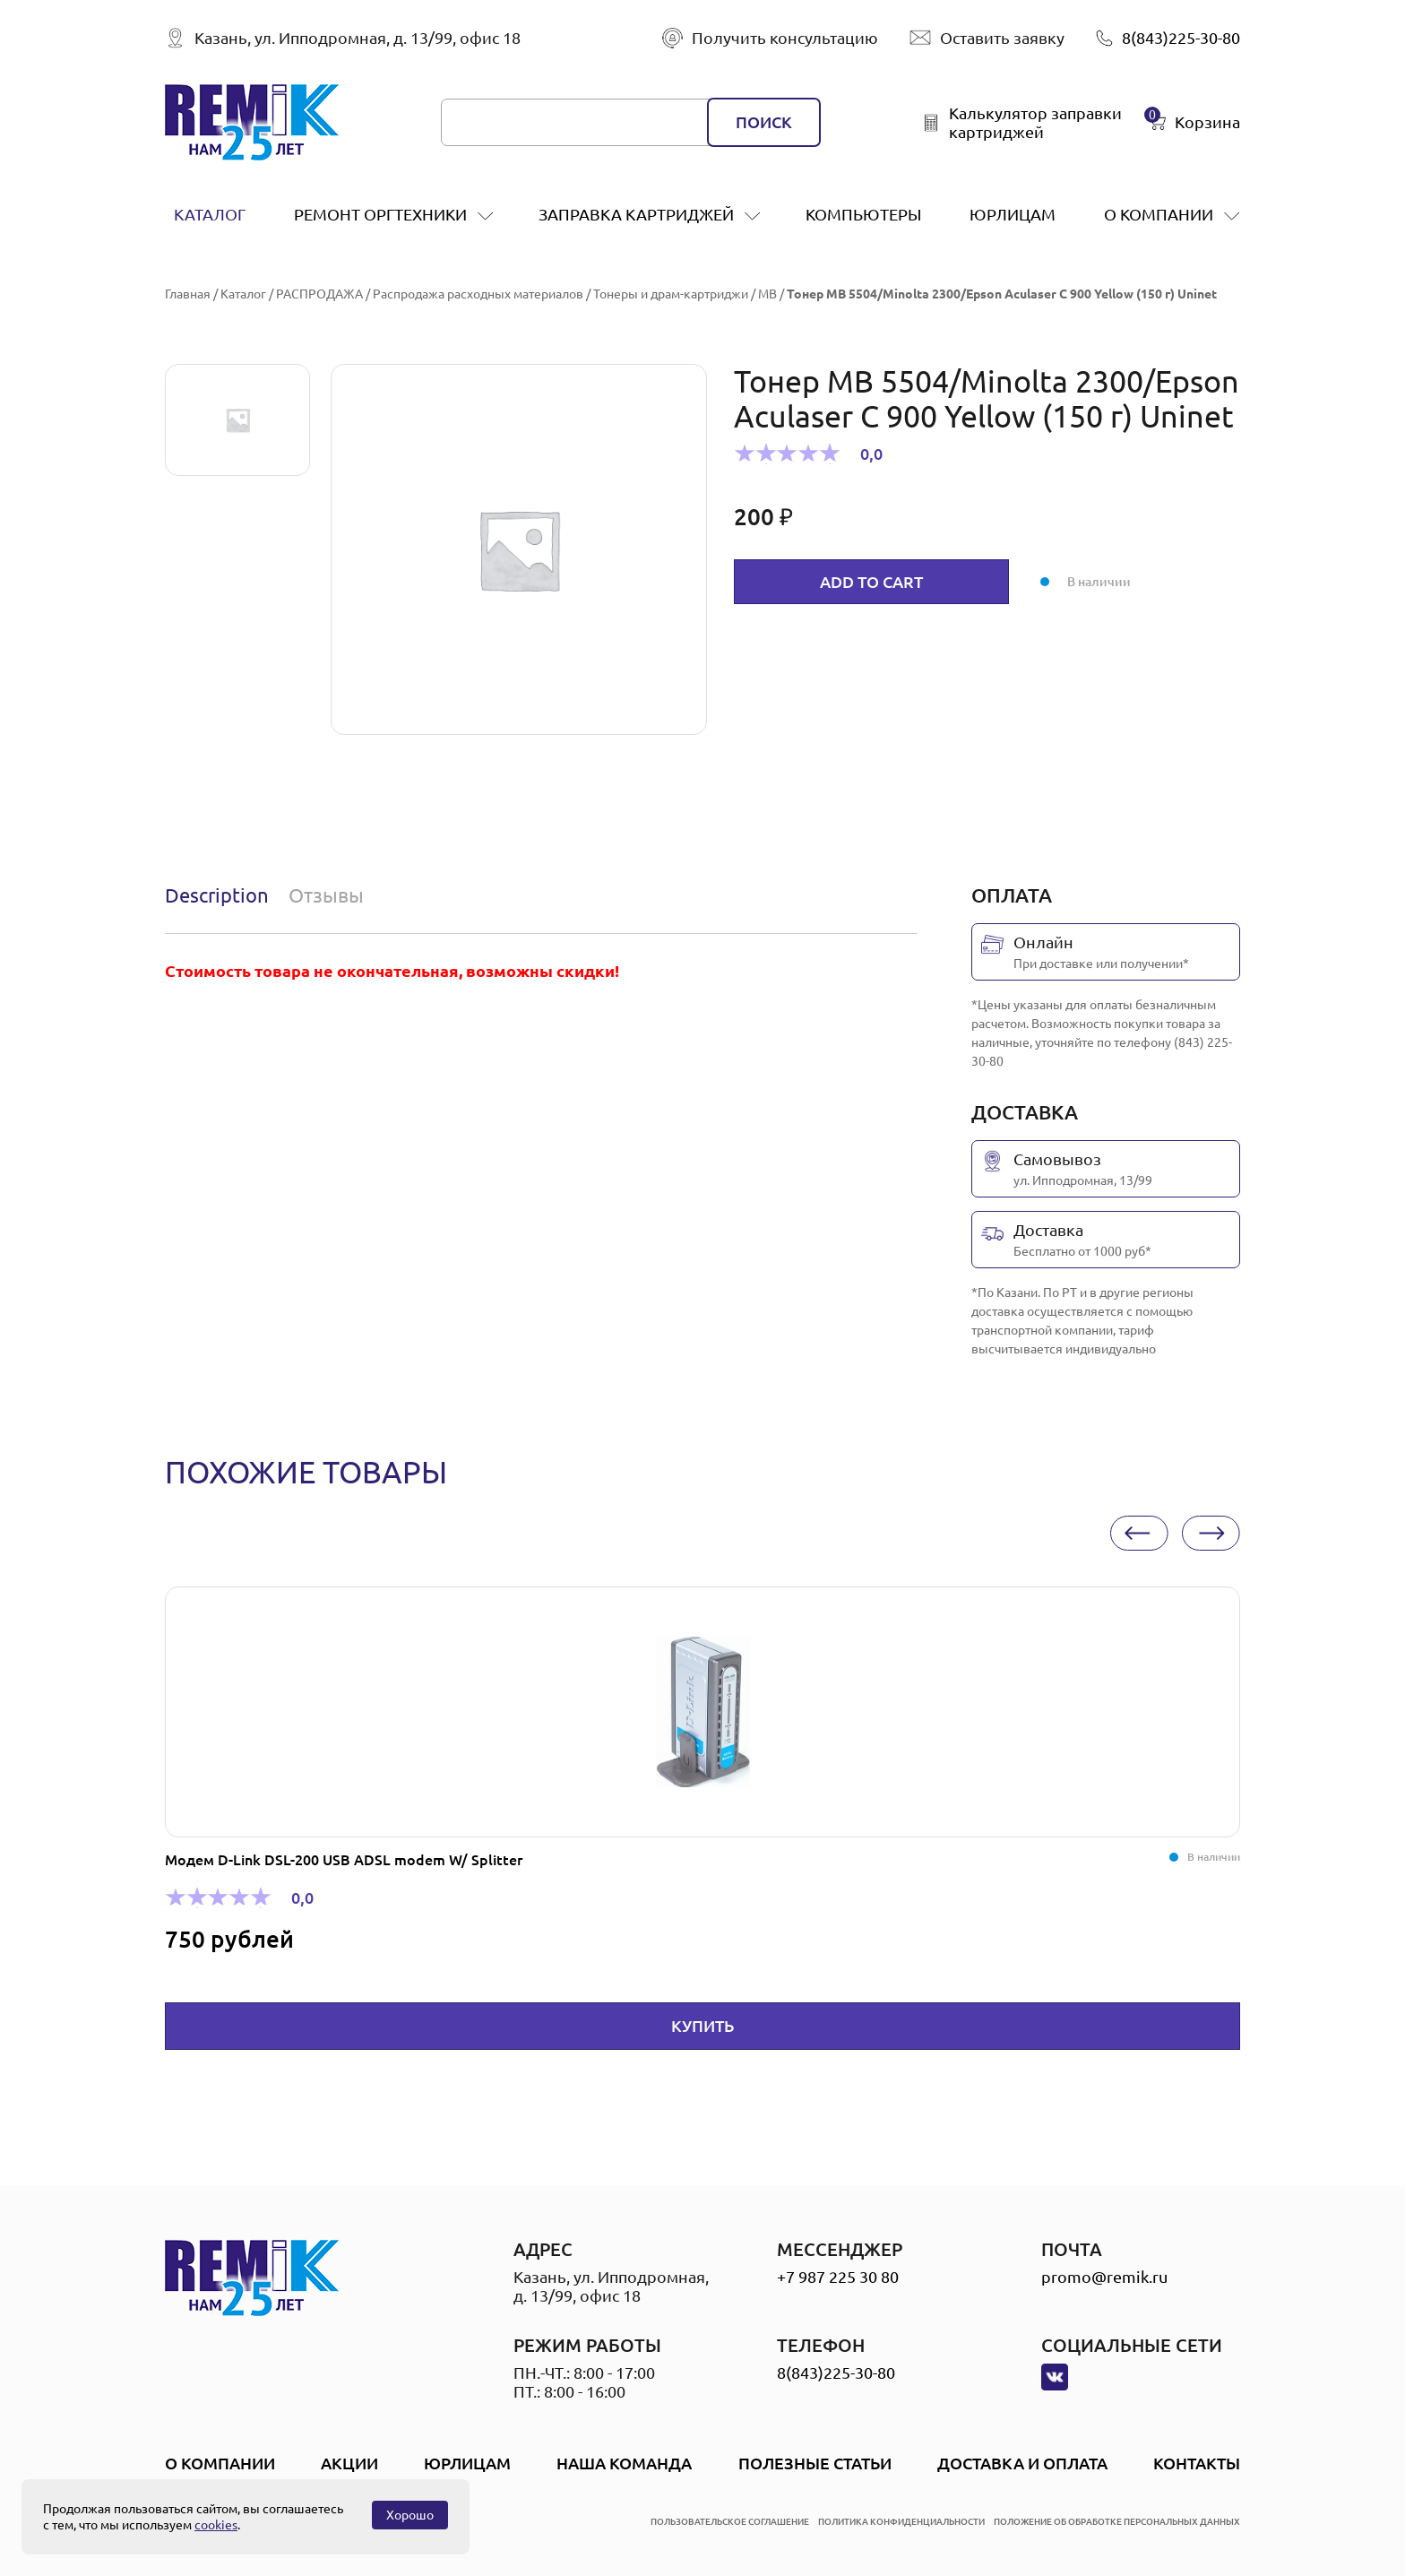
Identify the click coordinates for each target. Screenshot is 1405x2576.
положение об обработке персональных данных (1117, 2522)
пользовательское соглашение (730, 2522)
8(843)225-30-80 (836, 2373)
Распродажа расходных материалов (478, 294)
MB (767, 294)
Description (217, 895)
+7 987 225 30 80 (838, 2277)
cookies (215, 2525)
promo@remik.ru (1104, 2277)
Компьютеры (863, 214)
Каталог (210, 214)
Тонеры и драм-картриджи (670, 294)
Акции (349, 2463)
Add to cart (871, 582)
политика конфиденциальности (901, 2522)
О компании (1158, 214)
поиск (764, 122)
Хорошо (410, 2515)
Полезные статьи (815, 2463)
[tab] (221, 895)
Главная (188, 294)
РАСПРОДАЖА (319, 294)
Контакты (1196, 2463)
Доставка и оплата (1022, 2463)
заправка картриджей (636, 214)
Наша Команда (624, 2463)
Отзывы (326, 895)
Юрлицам (1013, 214)
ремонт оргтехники (380, 214)
